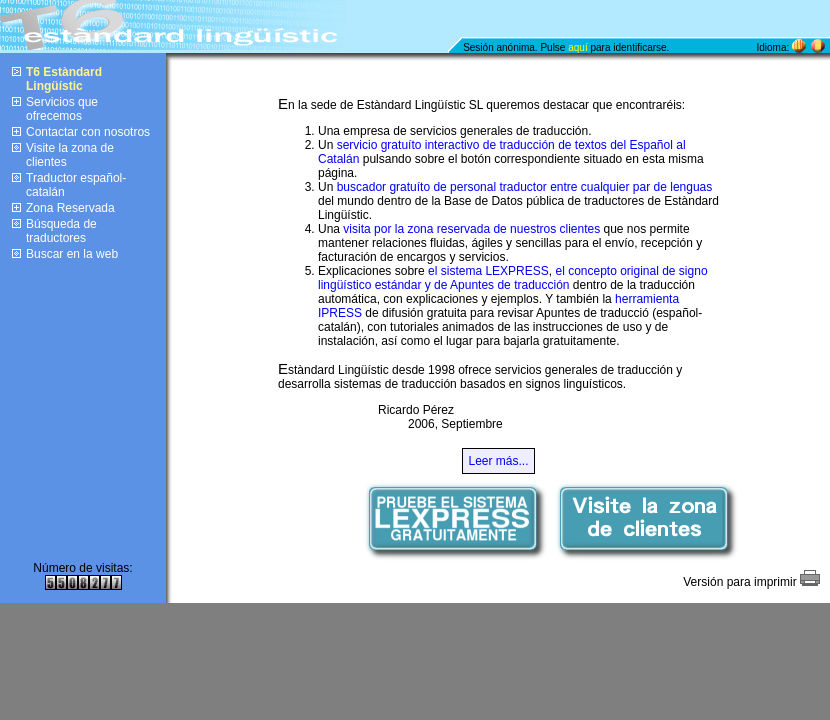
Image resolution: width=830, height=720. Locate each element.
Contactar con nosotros (88, 132)
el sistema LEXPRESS (488, 271)
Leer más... (498, 461)
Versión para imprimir (751, 582)
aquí (577, 47)
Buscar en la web (72, 254)
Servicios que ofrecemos (62, 109)
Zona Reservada (70, 208)
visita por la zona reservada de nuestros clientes (471, 229)
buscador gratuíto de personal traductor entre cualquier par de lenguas (525, 187)
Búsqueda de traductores (61, 231)
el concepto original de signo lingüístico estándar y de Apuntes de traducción (513, 278)
